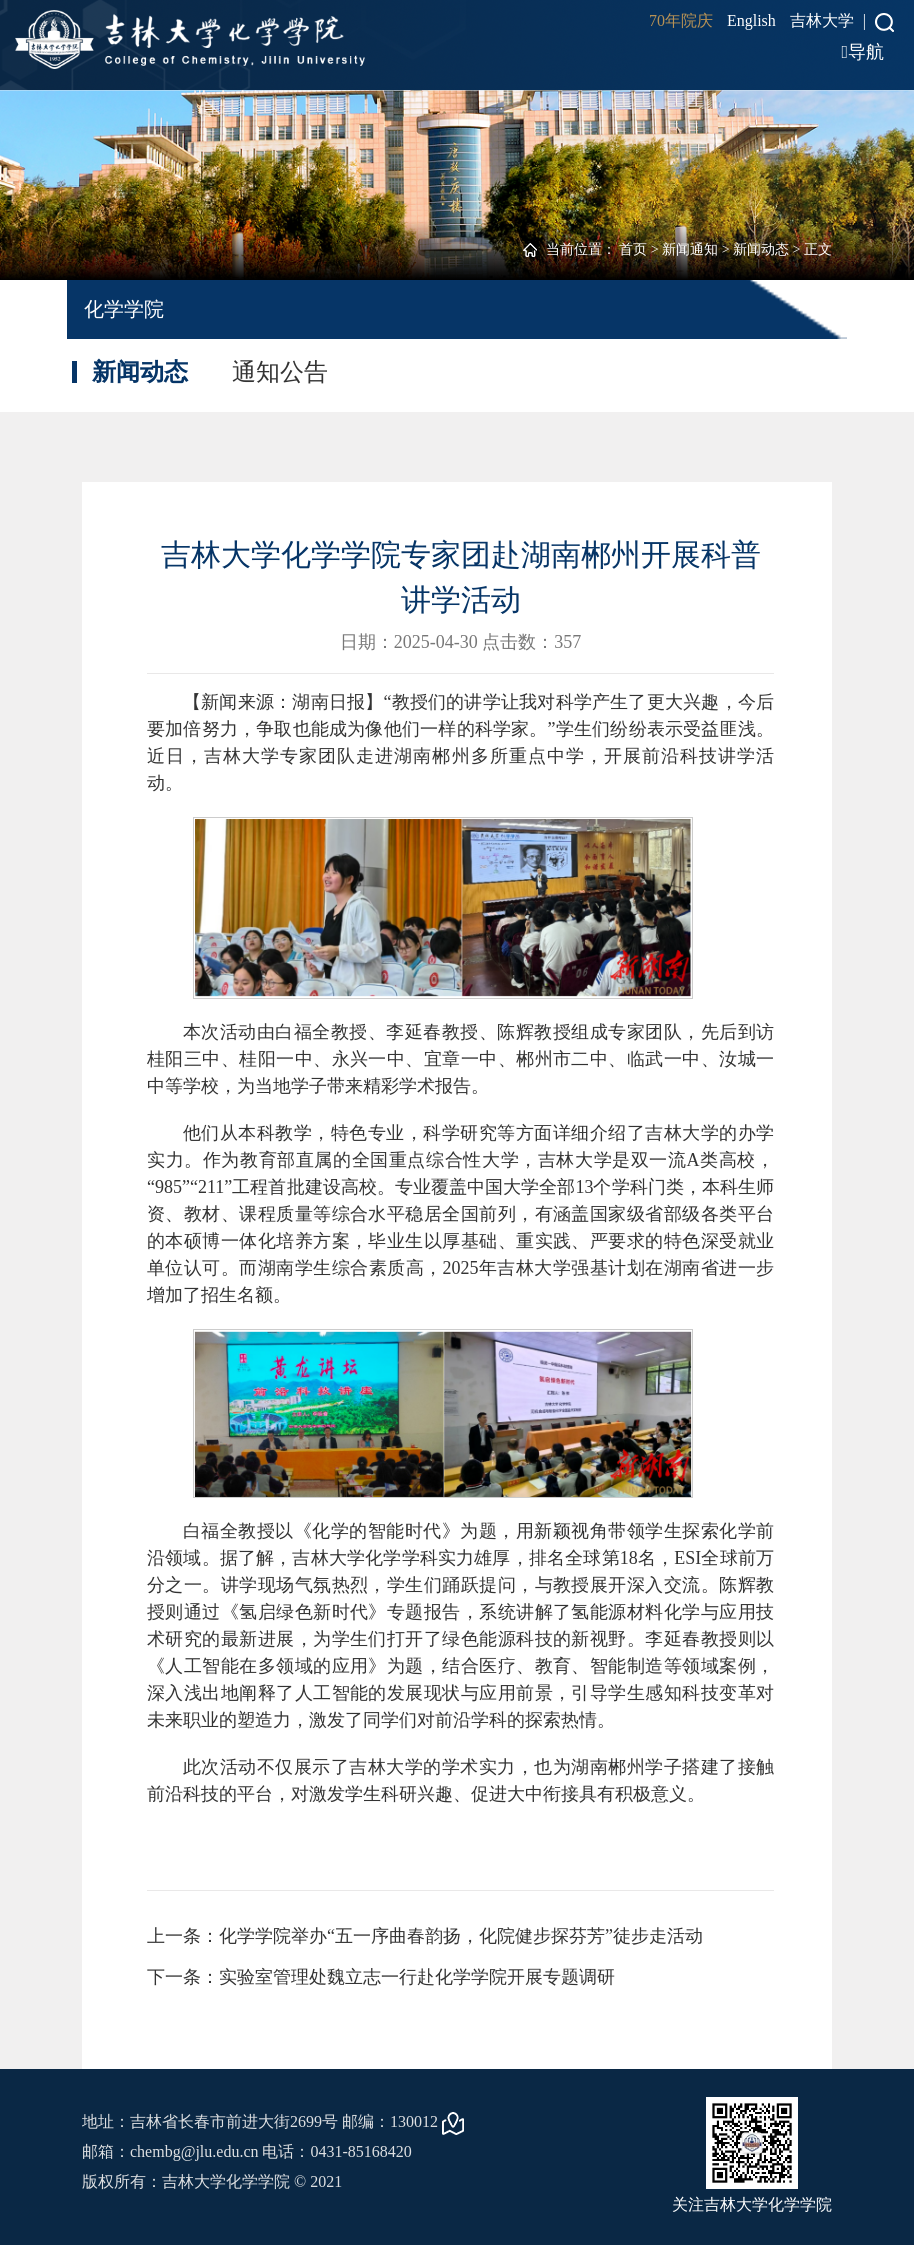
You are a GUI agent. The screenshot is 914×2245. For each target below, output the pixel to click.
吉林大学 (822, 20)
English (751, 20)
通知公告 (280, 372)
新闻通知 (690, 249)
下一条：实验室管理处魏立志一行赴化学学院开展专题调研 (381, 1977)
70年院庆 (681, 20)
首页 (633, 249)
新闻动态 (761, 249)
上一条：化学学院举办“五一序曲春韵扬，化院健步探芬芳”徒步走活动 (425, 1936)
